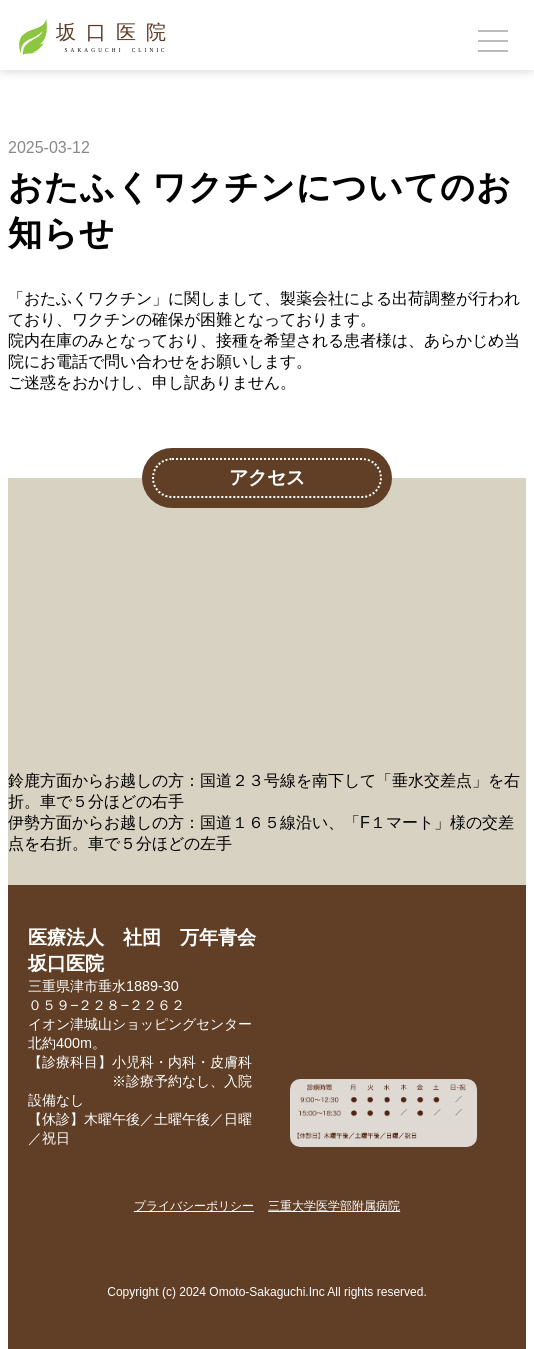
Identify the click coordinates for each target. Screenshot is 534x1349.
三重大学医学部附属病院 (334, 1206)
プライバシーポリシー (194, 1206)
